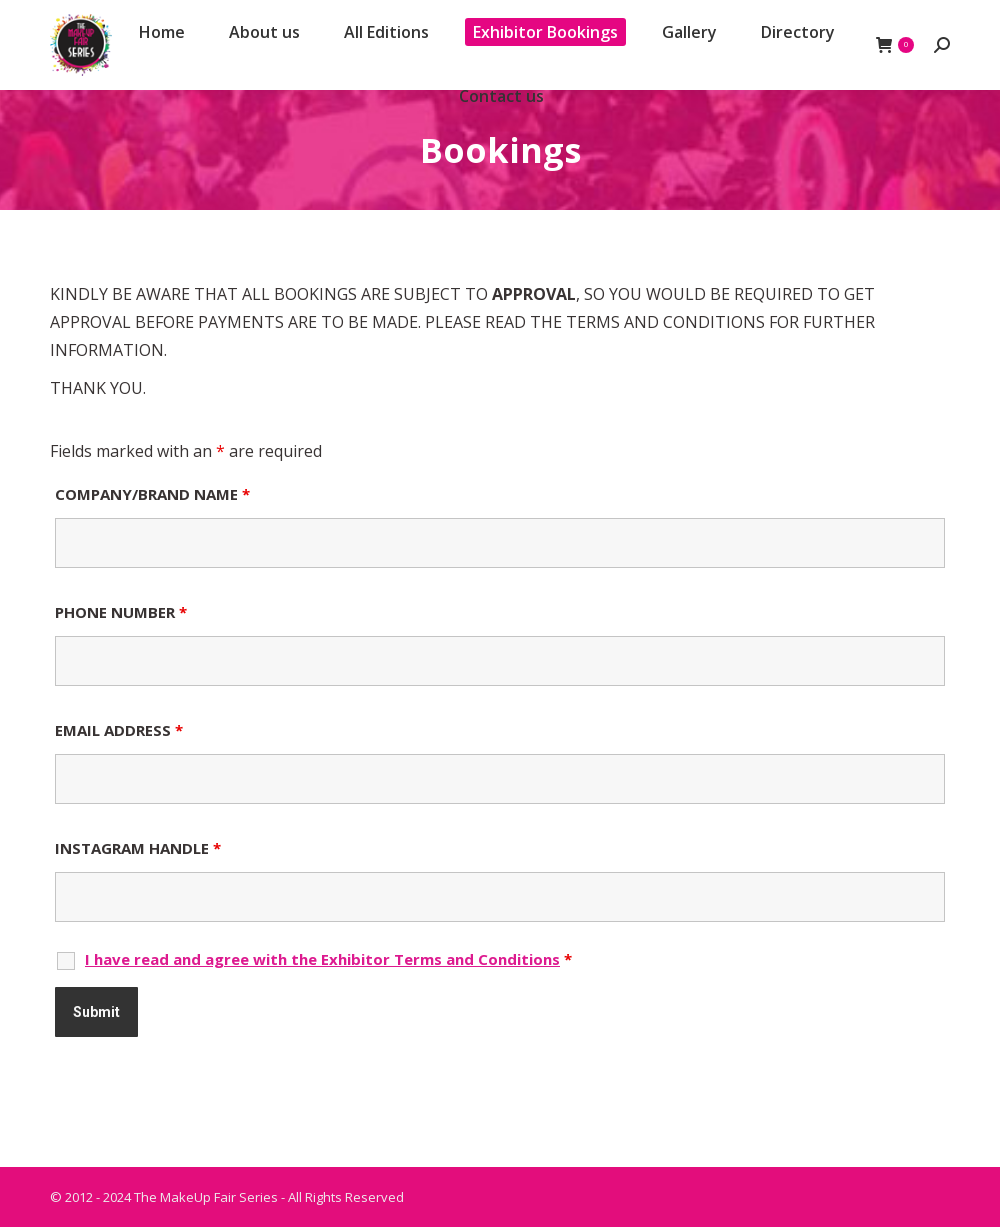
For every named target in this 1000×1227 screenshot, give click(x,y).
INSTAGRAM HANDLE (138, 848)
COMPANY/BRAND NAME (152, 494)
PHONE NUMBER (121, 612)
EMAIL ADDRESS (119, 730)
